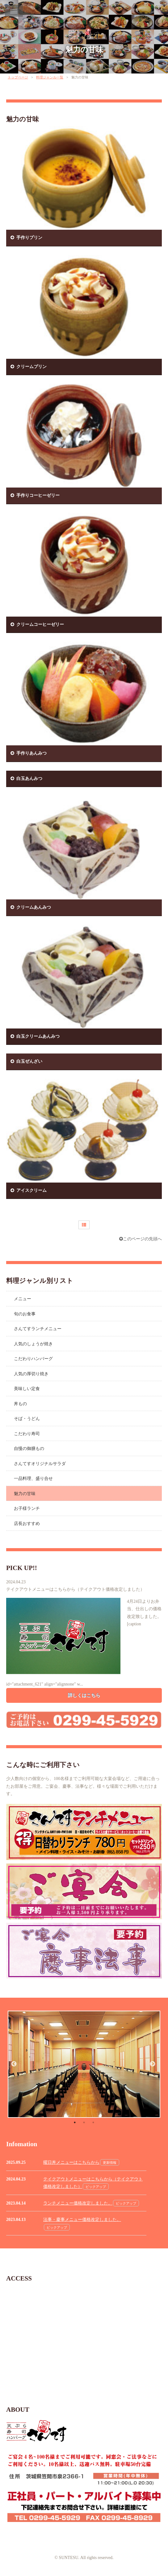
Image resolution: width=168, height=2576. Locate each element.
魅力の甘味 (84, 49)
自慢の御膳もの (29, 1448)
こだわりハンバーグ (33, 1358)
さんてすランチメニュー (37, 1328)
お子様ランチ (27, 1508)
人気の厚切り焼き (31, 1374)
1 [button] (75, 2122)
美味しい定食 (27, 1388)
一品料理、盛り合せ (33, 1478)
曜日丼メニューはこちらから (71, 2162)
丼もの (20, 1403)
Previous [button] (14, 2064)
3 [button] (93, 2122)
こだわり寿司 (27, 1433)
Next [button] (152, 2064)
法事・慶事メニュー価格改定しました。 (82, 2219)
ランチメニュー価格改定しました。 (77, 2203)
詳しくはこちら (84, 1695)
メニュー (22, 1298)
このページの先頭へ (140, 1239)
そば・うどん (27, 1418)
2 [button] (84, 2122)
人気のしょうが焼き (33, 1344)
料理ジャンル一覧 (49, 77)
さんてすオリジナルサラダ (40, 1463)
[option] (84, 2064)
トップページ (18, 77)
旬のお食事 (25, 1314)
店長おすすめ (27, 1523)
